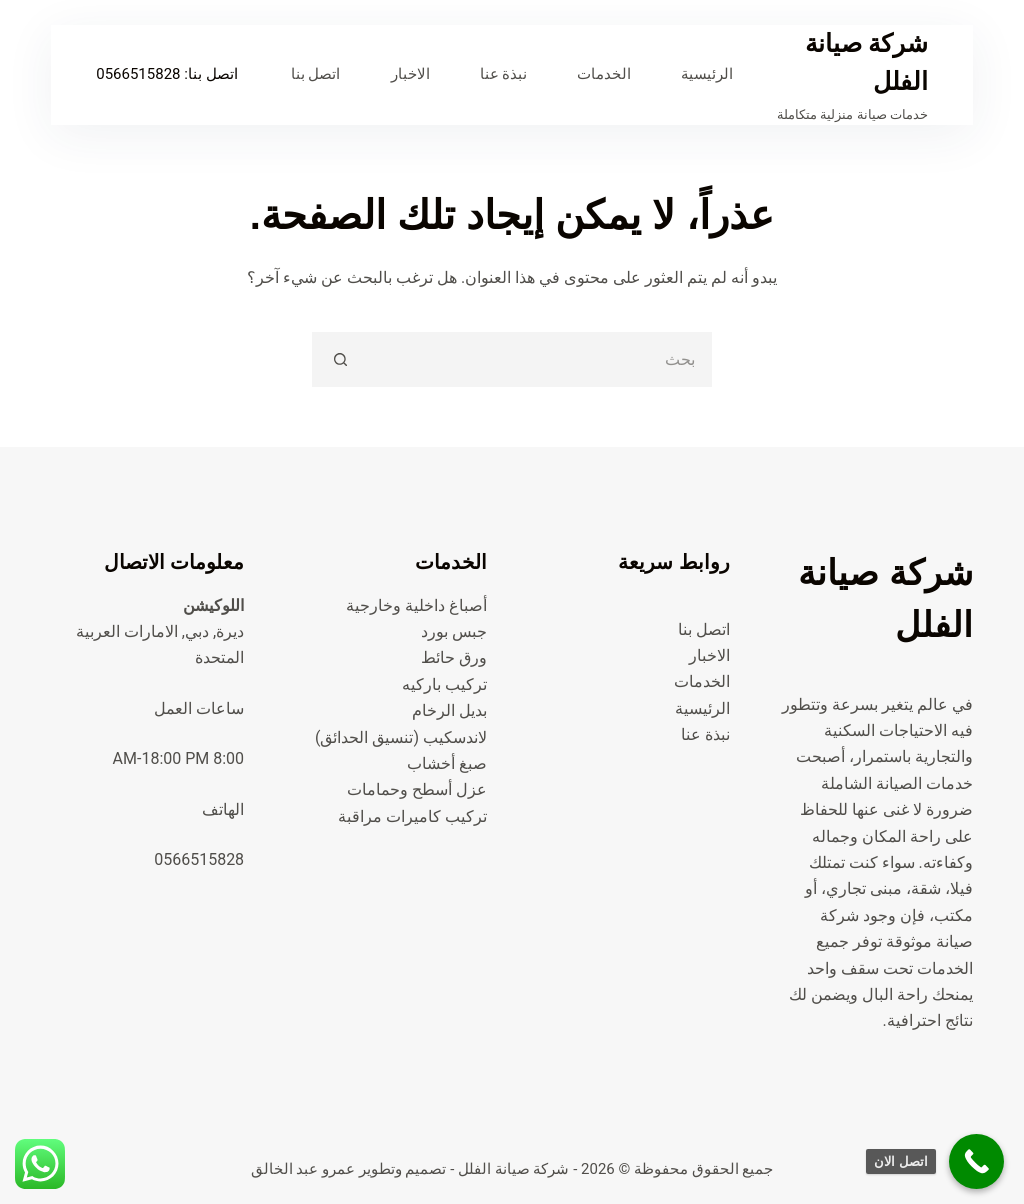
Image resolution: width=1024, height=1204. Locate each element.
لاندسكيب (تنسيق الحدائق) (401, 737)
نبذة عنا (504, 74)
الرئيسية (707, 74)
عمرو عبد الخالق (303, 1169)
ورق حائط (454, 657)
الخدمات (604, 74)
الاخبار (410, 74)
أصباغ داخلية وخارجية (416, 605)
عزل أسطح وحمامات (417, 789)
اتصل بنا (316, 74)
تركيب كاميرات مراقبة (412, 816)
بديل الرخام (449, 710)
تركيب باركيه (444, 684)
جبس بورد (454, 631)
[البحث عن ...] (539, 359)
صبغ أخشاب (447, 763)
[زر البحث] (339, 359)
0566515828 (138, 74)
